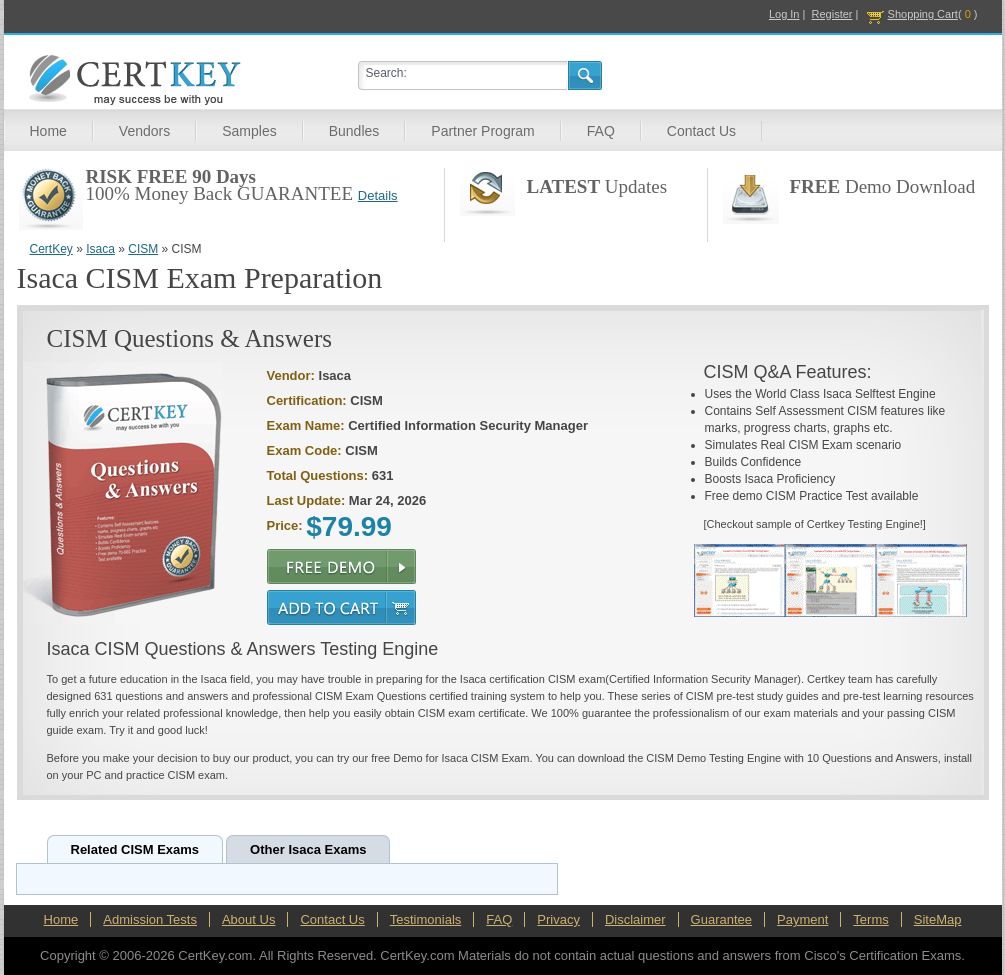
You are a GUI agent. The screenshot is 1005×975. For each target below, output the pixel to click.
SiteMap (938, 919)
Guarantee (721, 919)
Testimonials (426, 919)
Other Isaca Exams (308, 849)
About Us (248, 919)
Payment (802, 919)
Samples (249, 131)
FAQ (601, 131)
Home (48, 131)
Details (378, 195)
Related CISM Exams (135, 849)
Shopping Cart (923, 14)
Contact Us (701, 131)
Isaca (100, 249)
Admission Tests (150, 919)
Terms (870, 919)
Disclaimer (635, 919)
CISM (143, 249)
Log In (784, 14)
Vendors (144, 131)
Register (832, 14)
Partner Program (482, 131)
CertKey (51, 249)
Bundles (354, 131)
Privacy (558, 919)
